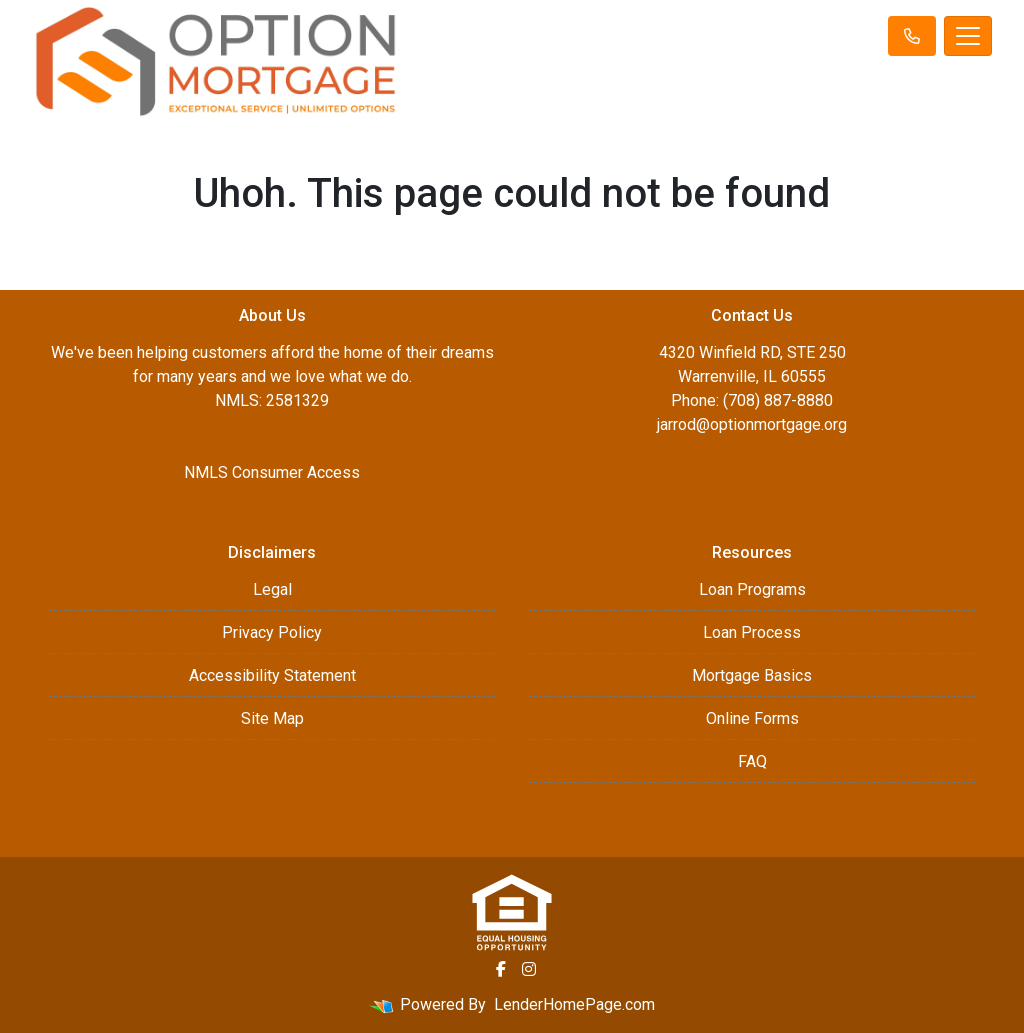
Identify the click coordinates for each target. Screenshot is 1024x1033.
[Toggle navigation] (968, 36)
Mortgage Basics (752, 675)
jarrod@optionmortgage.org (752, 424)
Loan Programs (752, 589)
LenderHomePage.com (574, 1004)
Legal (272, 589)
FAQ (752, 761)
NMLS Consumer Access (272, 472)
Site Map (272, 718)
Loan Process (752, 632)
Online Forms (752, 718)
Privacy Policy (272, 632)
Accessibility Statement (272, 675)
